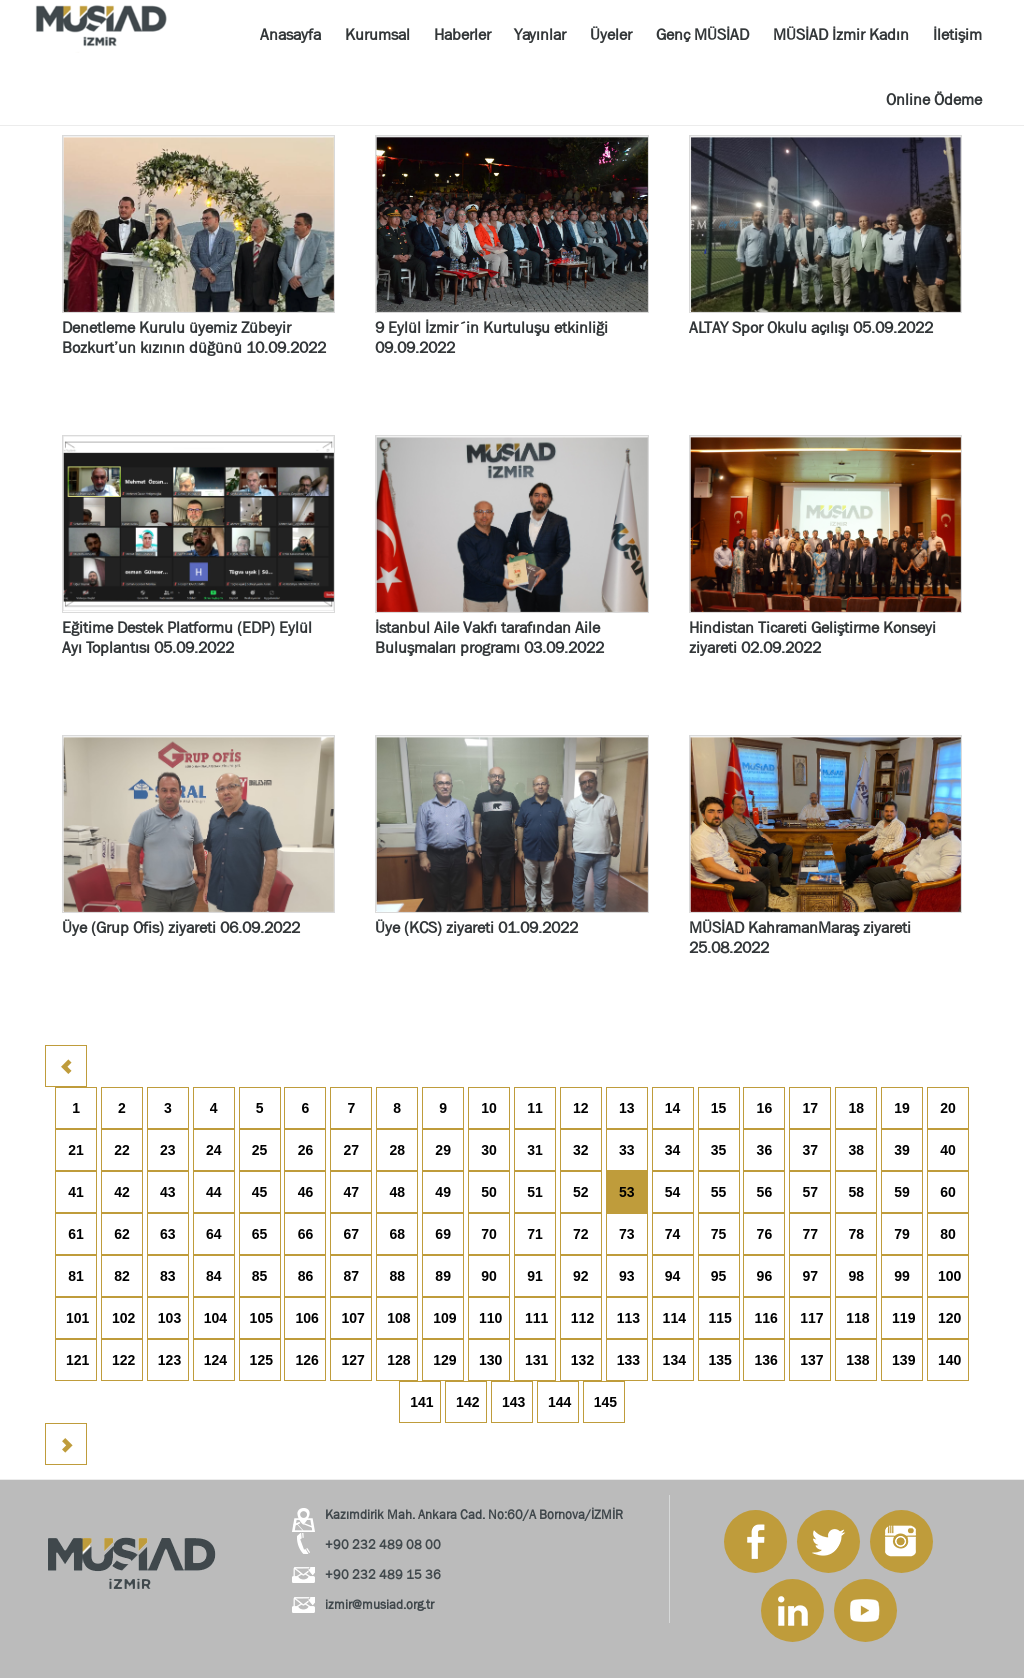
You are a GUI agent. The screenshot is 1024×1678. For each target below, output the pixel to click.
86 (306, 1276)
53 (627, 1192)
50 (489, 1192)
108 (398, 1318)
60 (948, 1192)
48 (397, 1192)
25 (260, 1150)
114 (674, 1318)
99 (902, 1276)
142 (467, 1402)
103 (169, 1318)
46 (306, 1192)
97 (810, 1276)
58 (856, 1192)
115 (720, 1318)
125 (261, 1360)
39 (902, 1150)
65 (260, 1234)
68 (397, 1234)
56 (765, 1192)
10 (489, 1108)
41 (76, 1192)
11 (535, 1108)
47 (352, 1192)
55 (719, 1192)
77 (810, 1234)
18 (856, 1108)
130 (490, 1360)
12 (581, 1108)
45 (260, 1192)
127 (352, 1360)
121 (77, 1360)
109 (444, 1318)
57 (810, 1192)
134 (674, 1360)
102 (123, 1318)
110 (490, 1318)
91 (535, 1276)
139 (903, 1360)
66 (306, 1234)
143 (513, 1402)
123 (169, 1360)
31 (535, 1150)
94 (673, 1276)
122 (123, 1360)
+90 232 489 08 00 (383, 1544)
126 (306, 1360)
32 (581, 1150)
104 (215, 1318)
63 (168, 1234)
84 (214, 1276)
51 (535, 1192)
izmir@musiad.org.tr (379, 1604)
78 (856, 1234)
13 (627, 1108)
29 (443, 1150)
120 (949, 1318)
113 (628, 1318)
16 (765, 1108)
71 (535, 1234)
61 (76, 1234)
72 (581, 1234)
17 (810, 1108)
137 (811, 1360)
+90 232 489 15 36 (383, 1574)
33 (627, 1150)
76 (765, 1234)
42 (122, 1192)
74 (673, 1234)
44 (214, 1192)
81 (76, 1276)
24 (214, 1150)
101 (77, 1318)
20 (948, 1108)
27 (352, 1150)
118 (857, 1318)
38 (856, 1150)
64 (214, 1234)
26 (306, 1150)
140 (949, 1360)
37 (810, 1150)
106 (306, 1318)
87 (352, 1276)
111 (536, 1318)
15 (719, 1108)
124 (215, 1360)
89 (443, 1276)
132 (582, 1360)
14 (673, 1108)
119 (903, 1318)
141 (421, 1402)
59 (902, 1192)
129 (444, 1360)
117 (811, 1318)
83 (168, 1276)
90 (489, 1276)
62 (122, 1234)
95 (719, 1276)
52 (581, 1192)
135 (720, 1360)
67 (352, 1234)
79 (902, 1234)
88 (397, 1276)
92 (581, 1276)
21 (76, 1150)
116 (765, 1318)
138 (857, 1360)
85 (260, 1276)
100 (949, 1276)
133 (628, 1360)
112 (582, 1318)
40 (948, 1150)
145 (605, 1402)
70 (489, 1234)
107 (352, 1318)
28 (397, 1150)
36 (765, 1150)
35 (719, 1150)
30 (489, 1150)
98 (856, 1276)
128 (398, 1360)
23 (168, 1150)
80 (948, 1234)
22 (122, 1150)
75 (719, 1234)
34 (673, 1150)
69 (443, 1234)
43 (168, 1192)
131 (536, 1360)
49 (443, 1192)
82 (122, 1276)
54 (673, 1192)
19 (902, 1108)
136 (765, 1360)
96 (765, 1276)
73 (627, 1234)
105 (261, 1318)
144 (559, 1402)
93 (627, 1276)
